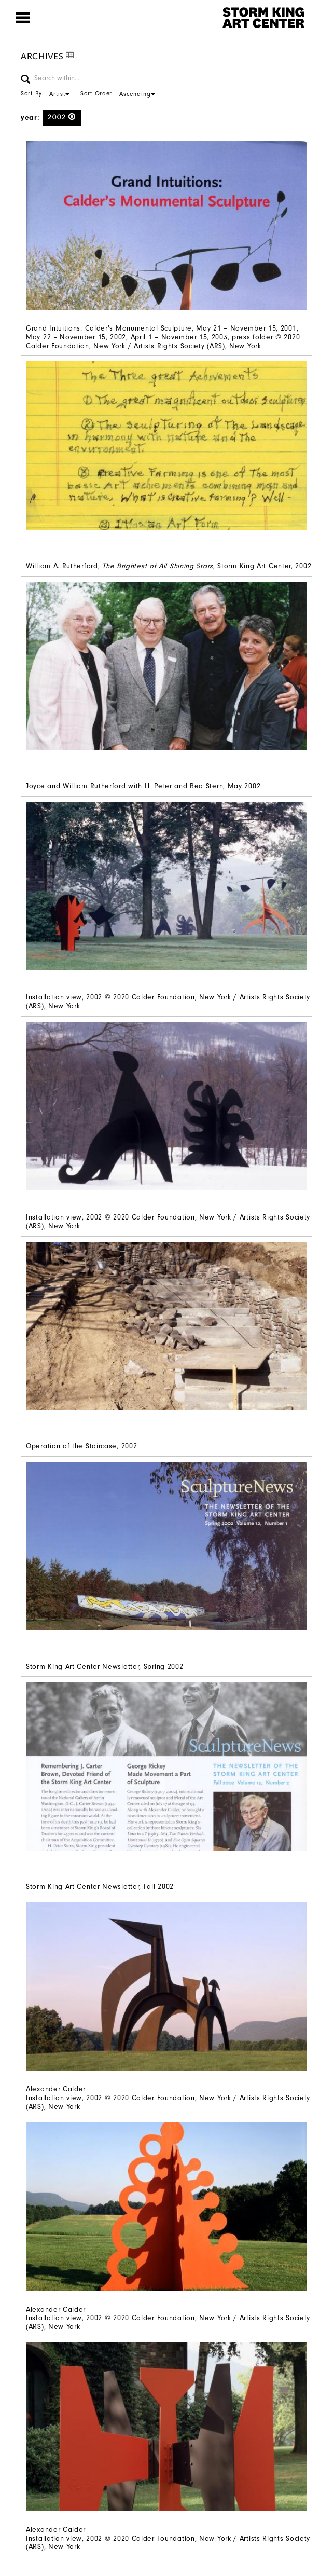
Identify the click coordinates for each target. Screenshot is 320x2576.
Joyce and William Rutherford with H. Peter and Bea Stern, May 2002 (143, 786)
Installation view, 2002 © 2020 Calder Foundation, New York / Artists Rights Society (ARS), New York (168, 1001)
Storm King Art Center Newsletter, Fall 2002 (100, 1886)
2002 (62, 117)
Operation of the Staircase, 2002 (81, 1446)
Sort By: (47, 93)
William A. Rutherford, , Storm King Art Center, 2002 (168, 565)
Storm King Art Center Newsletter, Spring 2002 (105, 1666)
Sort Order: (119, 93)
